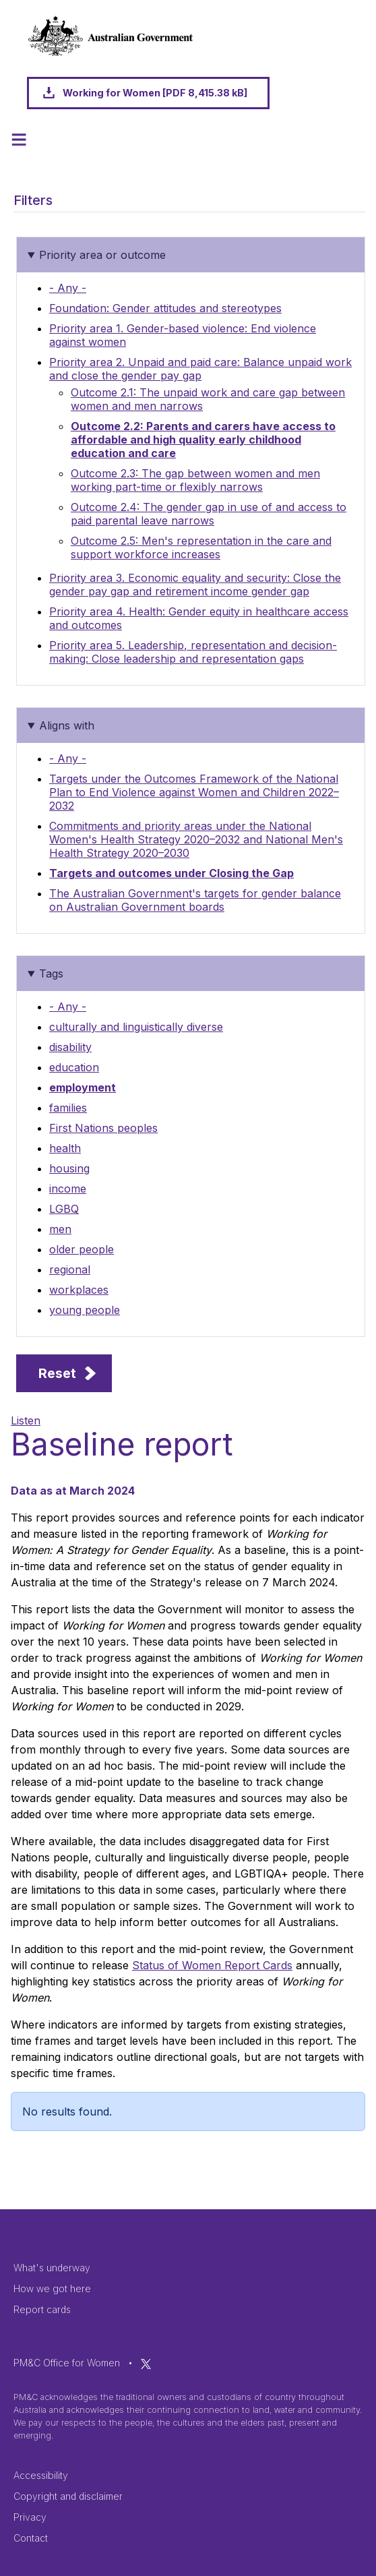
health (65, 1148)
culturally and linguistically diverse (136, 1027)
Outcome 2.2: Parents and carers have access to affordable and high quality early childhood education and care (203, 439)
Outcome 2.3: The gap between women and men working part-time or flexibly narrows (195, 480)
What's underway (51, 2267)
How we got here (52, 2288)
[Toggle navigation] (19, 139)
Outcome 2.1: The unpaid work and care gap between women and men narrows (208, 399)
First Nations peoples (103, 1128)
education (74, 1067)
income (67, 1188)
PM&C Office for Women (66, 2362)
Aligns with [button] (66, 725)
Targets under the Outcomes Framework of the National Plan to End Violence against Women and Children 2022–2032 (194, 792)
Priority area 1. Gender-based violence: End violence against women (182, 335)
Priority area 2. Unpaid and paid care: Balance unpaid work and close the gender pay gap (200, 368)
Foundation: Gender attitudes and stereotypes (165, 308)
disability (70, 1047)
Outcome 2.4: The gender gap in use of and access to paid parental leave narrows (208, 513)
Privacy (29, 2517)
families (68, 1107)
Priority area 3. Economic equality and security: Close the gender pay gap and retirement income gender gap (195, 584)
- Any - (67, 288)
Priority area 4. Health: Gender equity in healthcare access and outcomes (198, 618)
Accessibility (40, 2475)
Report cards (42, 2309)
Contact (30, 2538)
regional (69, 1269)
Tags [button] (51, 973)
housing (69, 1168)
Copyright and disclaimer (68, 2496)
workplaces (78, 1289)
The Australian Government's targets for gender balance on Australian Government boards (195, 900)
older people (81, 1249)
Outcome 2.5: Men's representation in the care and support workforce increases (201, 547)
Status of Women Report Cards (212, 1965)
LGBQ (64, 1209)
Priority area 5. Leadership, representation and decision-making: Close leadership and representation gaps (193, 651)
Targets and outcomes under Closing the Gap (171, 873)
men (60, 1229)
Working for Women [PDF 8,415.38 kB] (155, 92)
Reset (57, 1373)
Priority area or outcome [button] (102, 255)
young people (84, 1310)
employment (82, 1087)
